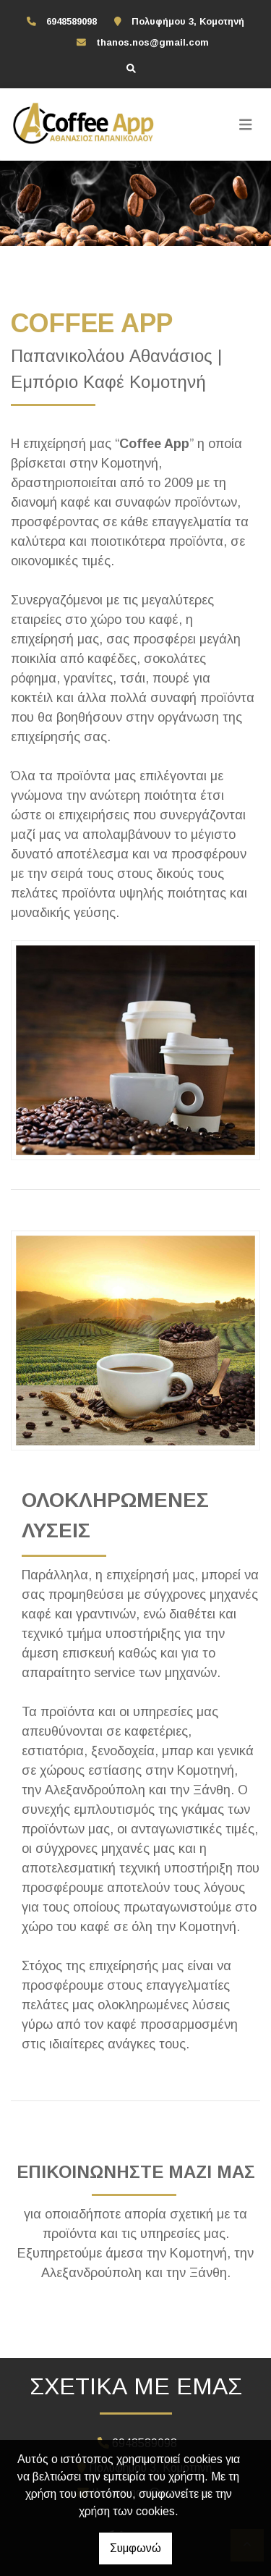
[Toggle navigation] (246, 124)
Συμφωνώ (135, 2548)
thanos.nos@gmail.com (152, 42)
